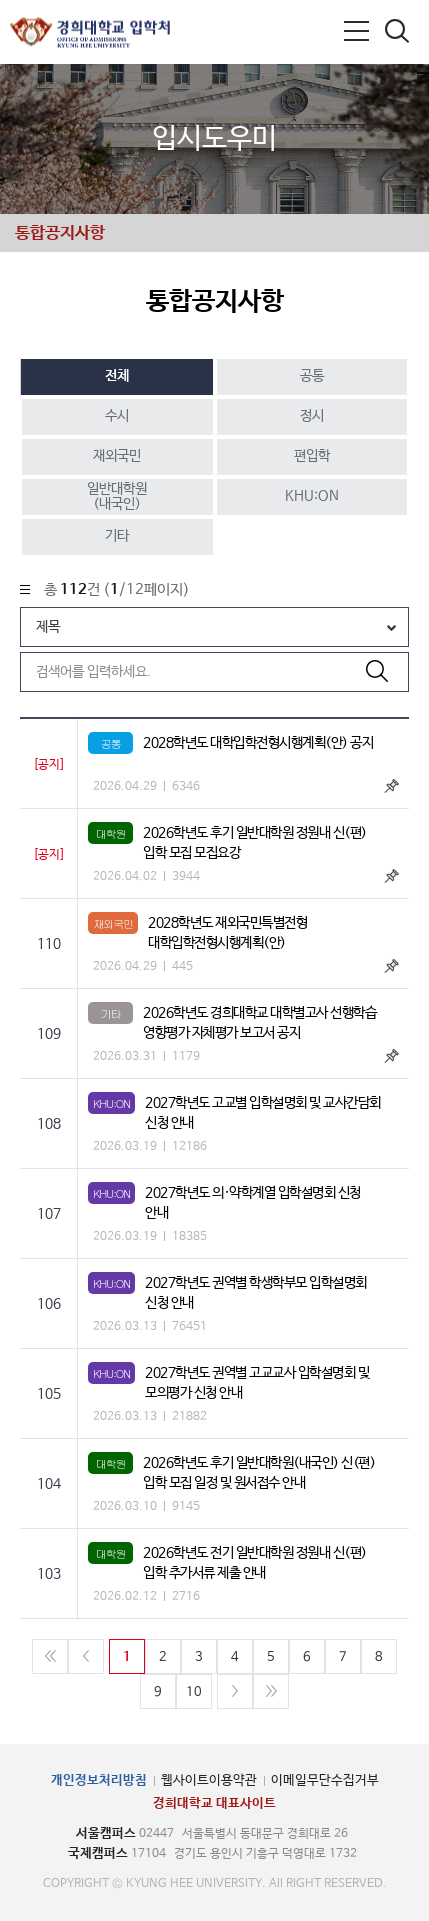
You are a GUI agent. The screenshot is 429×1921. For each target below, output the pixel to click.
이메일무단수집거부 (325, 1780)
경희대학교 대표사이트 (214, 1803)
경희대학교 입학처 (90, 32)
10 (194, 1692)
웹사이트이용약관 (209, 1780)
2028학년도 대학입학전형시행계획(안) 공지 (258, 743)
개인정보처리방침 (99, 1780)
